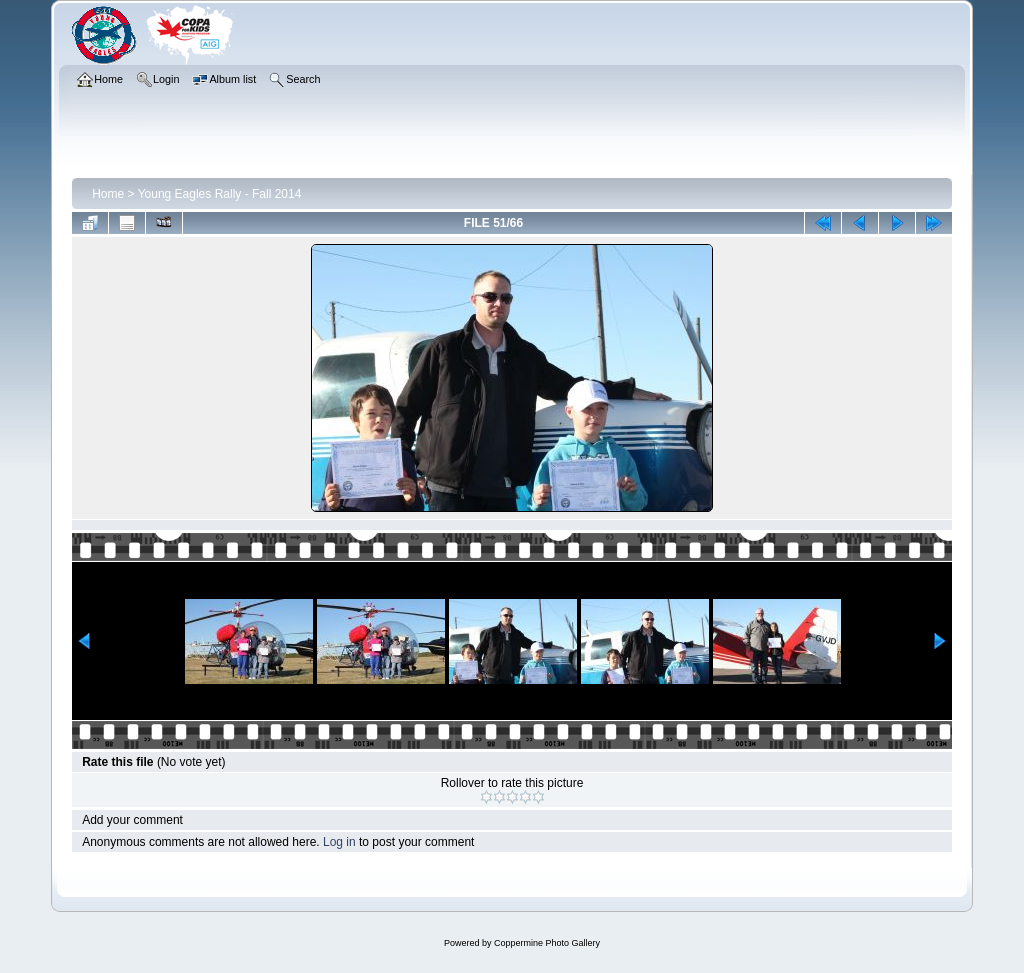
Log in (339, 842)
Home (108, 194)
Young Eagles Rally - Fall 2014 (220, 194)
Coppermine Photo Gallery (547, 943)
